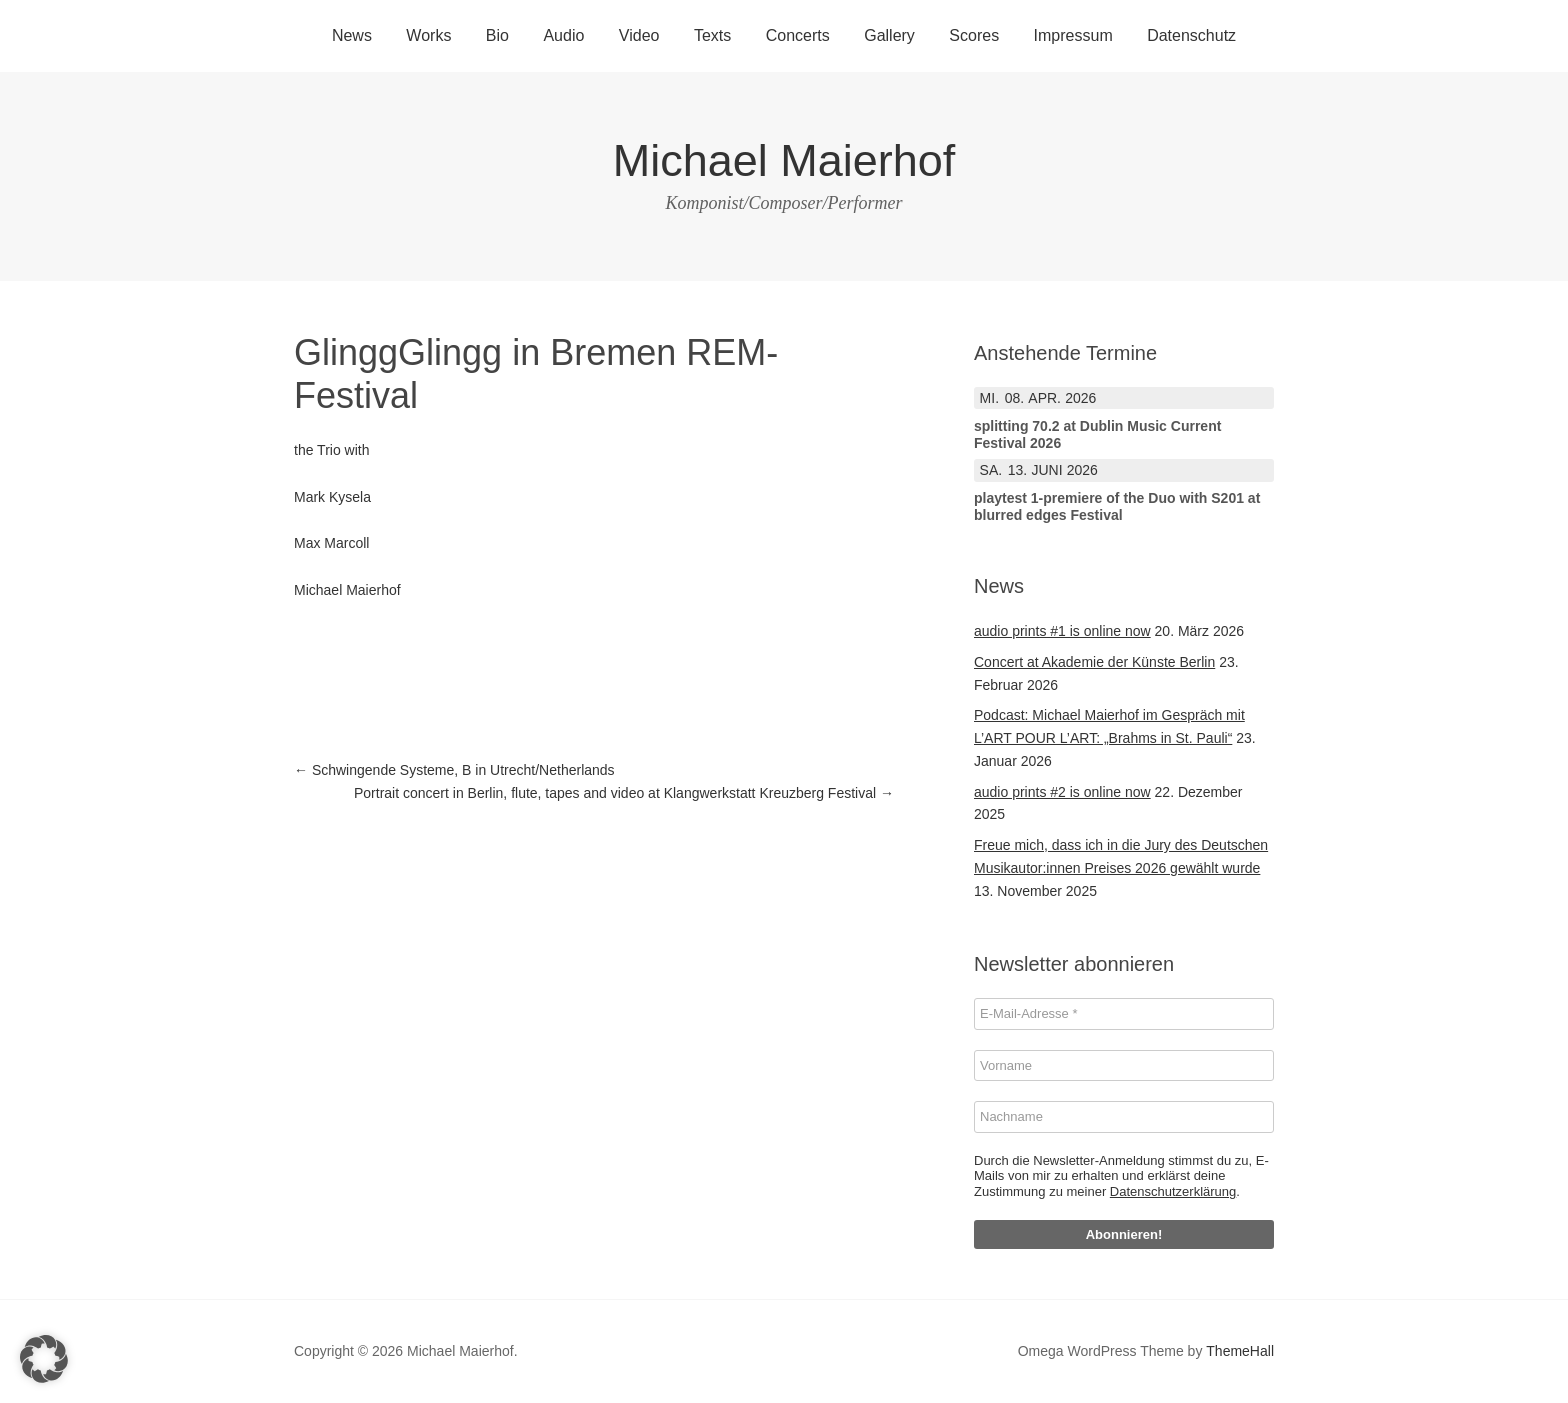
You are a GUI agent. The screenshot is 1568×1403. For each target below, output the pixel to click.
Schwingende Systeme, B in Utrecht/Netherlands (454, 770)
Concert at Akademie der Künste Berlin (1094, 662)
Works (428, 35)
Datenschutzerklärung (1173, 1191)
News (352, 35)
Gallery (889, 35)
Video (639, 35)
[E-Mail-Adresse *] (1124, 1014)
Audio (563, 35)
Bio (497, 35)
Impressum (1073, 35)
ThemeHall (1240, 1351)
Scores (974, 35)
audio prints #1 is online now (1062, 631)
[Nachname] (1124, 1117)
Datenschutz (1191, 35)
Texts (712, 35)
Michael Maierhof (784, 160)
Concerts (798, 35)
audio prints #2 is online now (1062, 792)
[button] (44, 1359)
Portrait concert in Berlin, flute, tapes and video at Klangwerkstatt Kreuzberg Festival (624, 793)
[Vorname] (1124, 1066)
